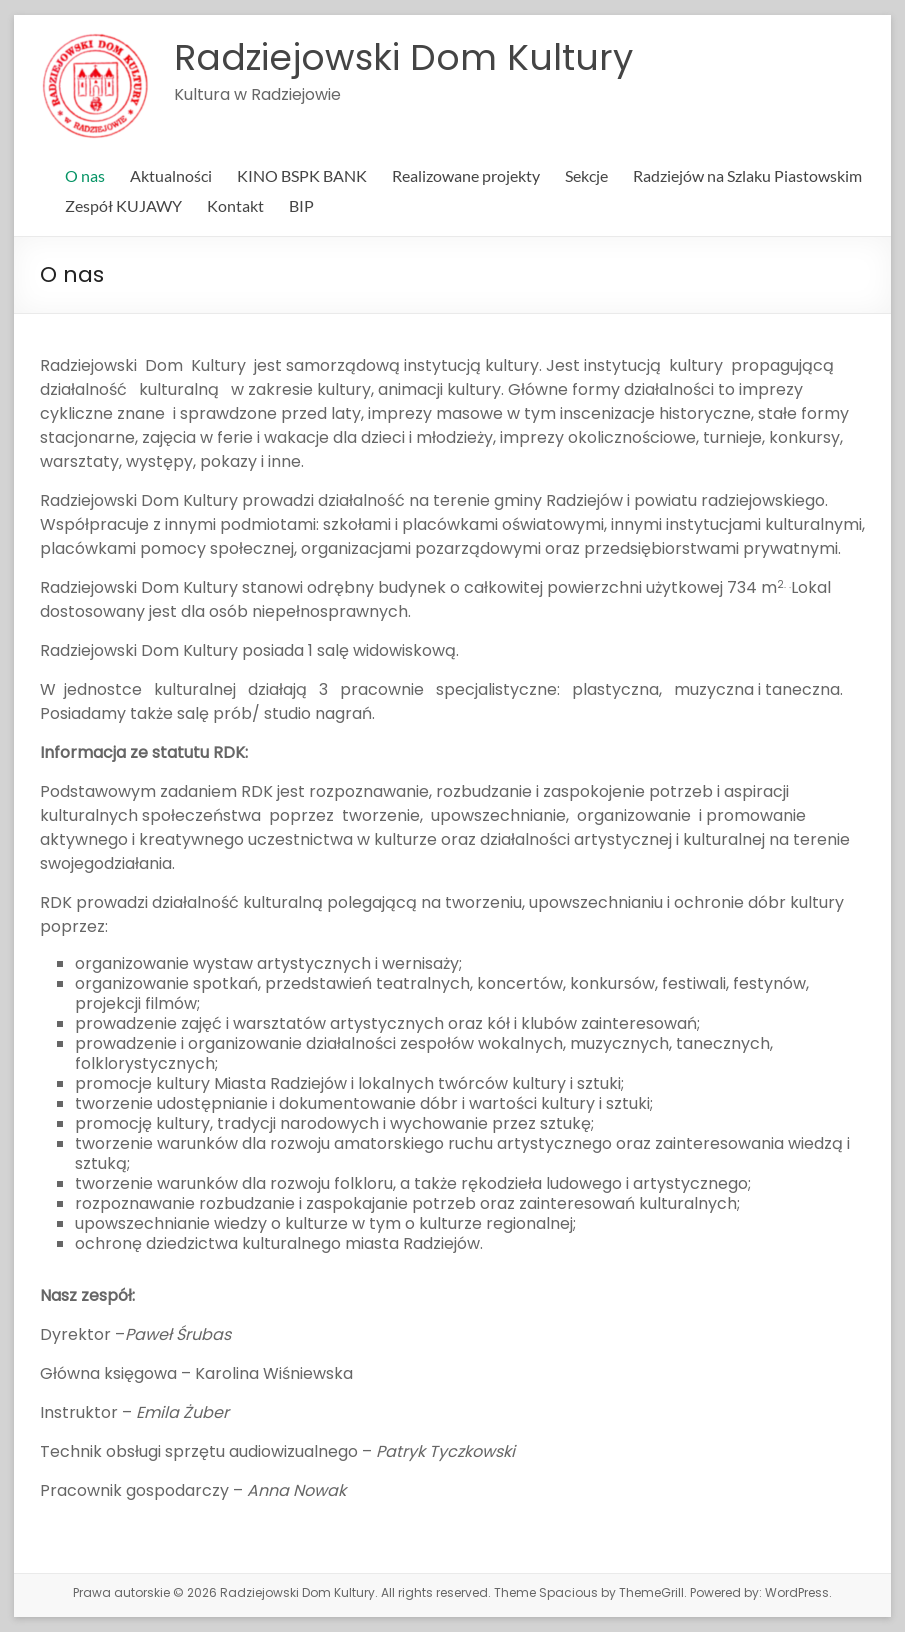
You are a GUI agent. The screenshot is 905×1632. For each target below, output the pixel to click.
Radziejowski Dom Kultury (403, 57)
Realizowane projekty (466, 175)
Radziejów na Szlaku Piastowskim (747, 175)
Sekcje (586, 175)
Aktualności (171, 175)
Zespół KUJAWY (123, 205)
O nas (85, 175)
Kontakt (235, 205)
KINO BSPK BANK (302, 175)
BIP (301, 205)
